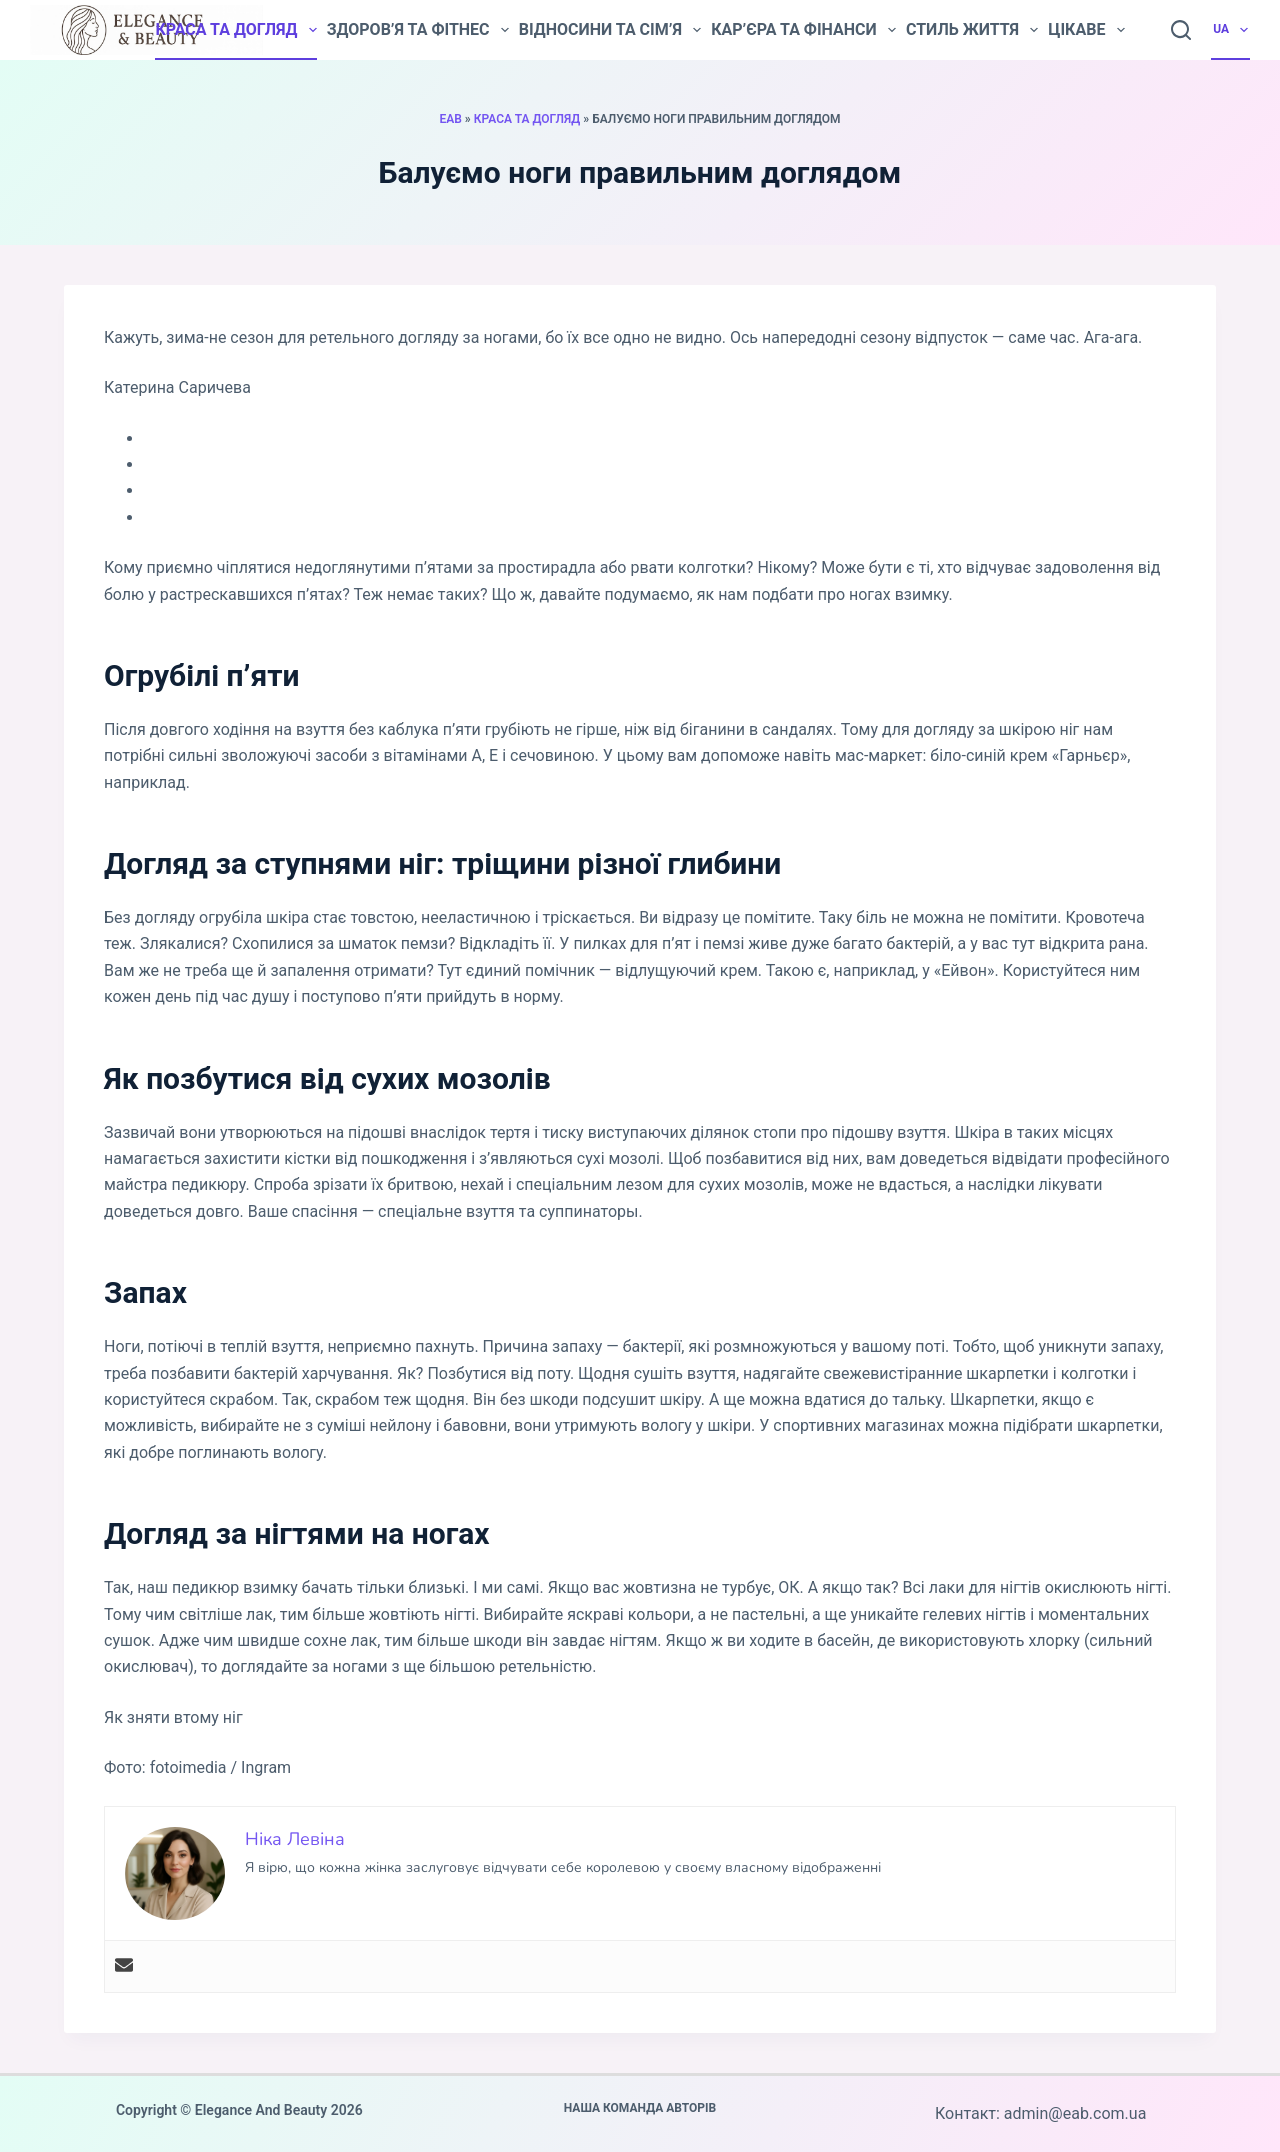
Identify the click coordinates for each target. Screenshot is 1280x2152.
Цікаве (1086, 30)
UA (1231, 30)
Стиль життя (972, 30)
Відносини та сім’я (610, 30)
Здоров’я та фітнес (418, 30)
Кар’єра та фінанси (803, 30)
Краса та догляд (235, 30)
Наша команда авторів (640, 2108)
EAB (450, 119)
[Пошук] (1181, 30)
